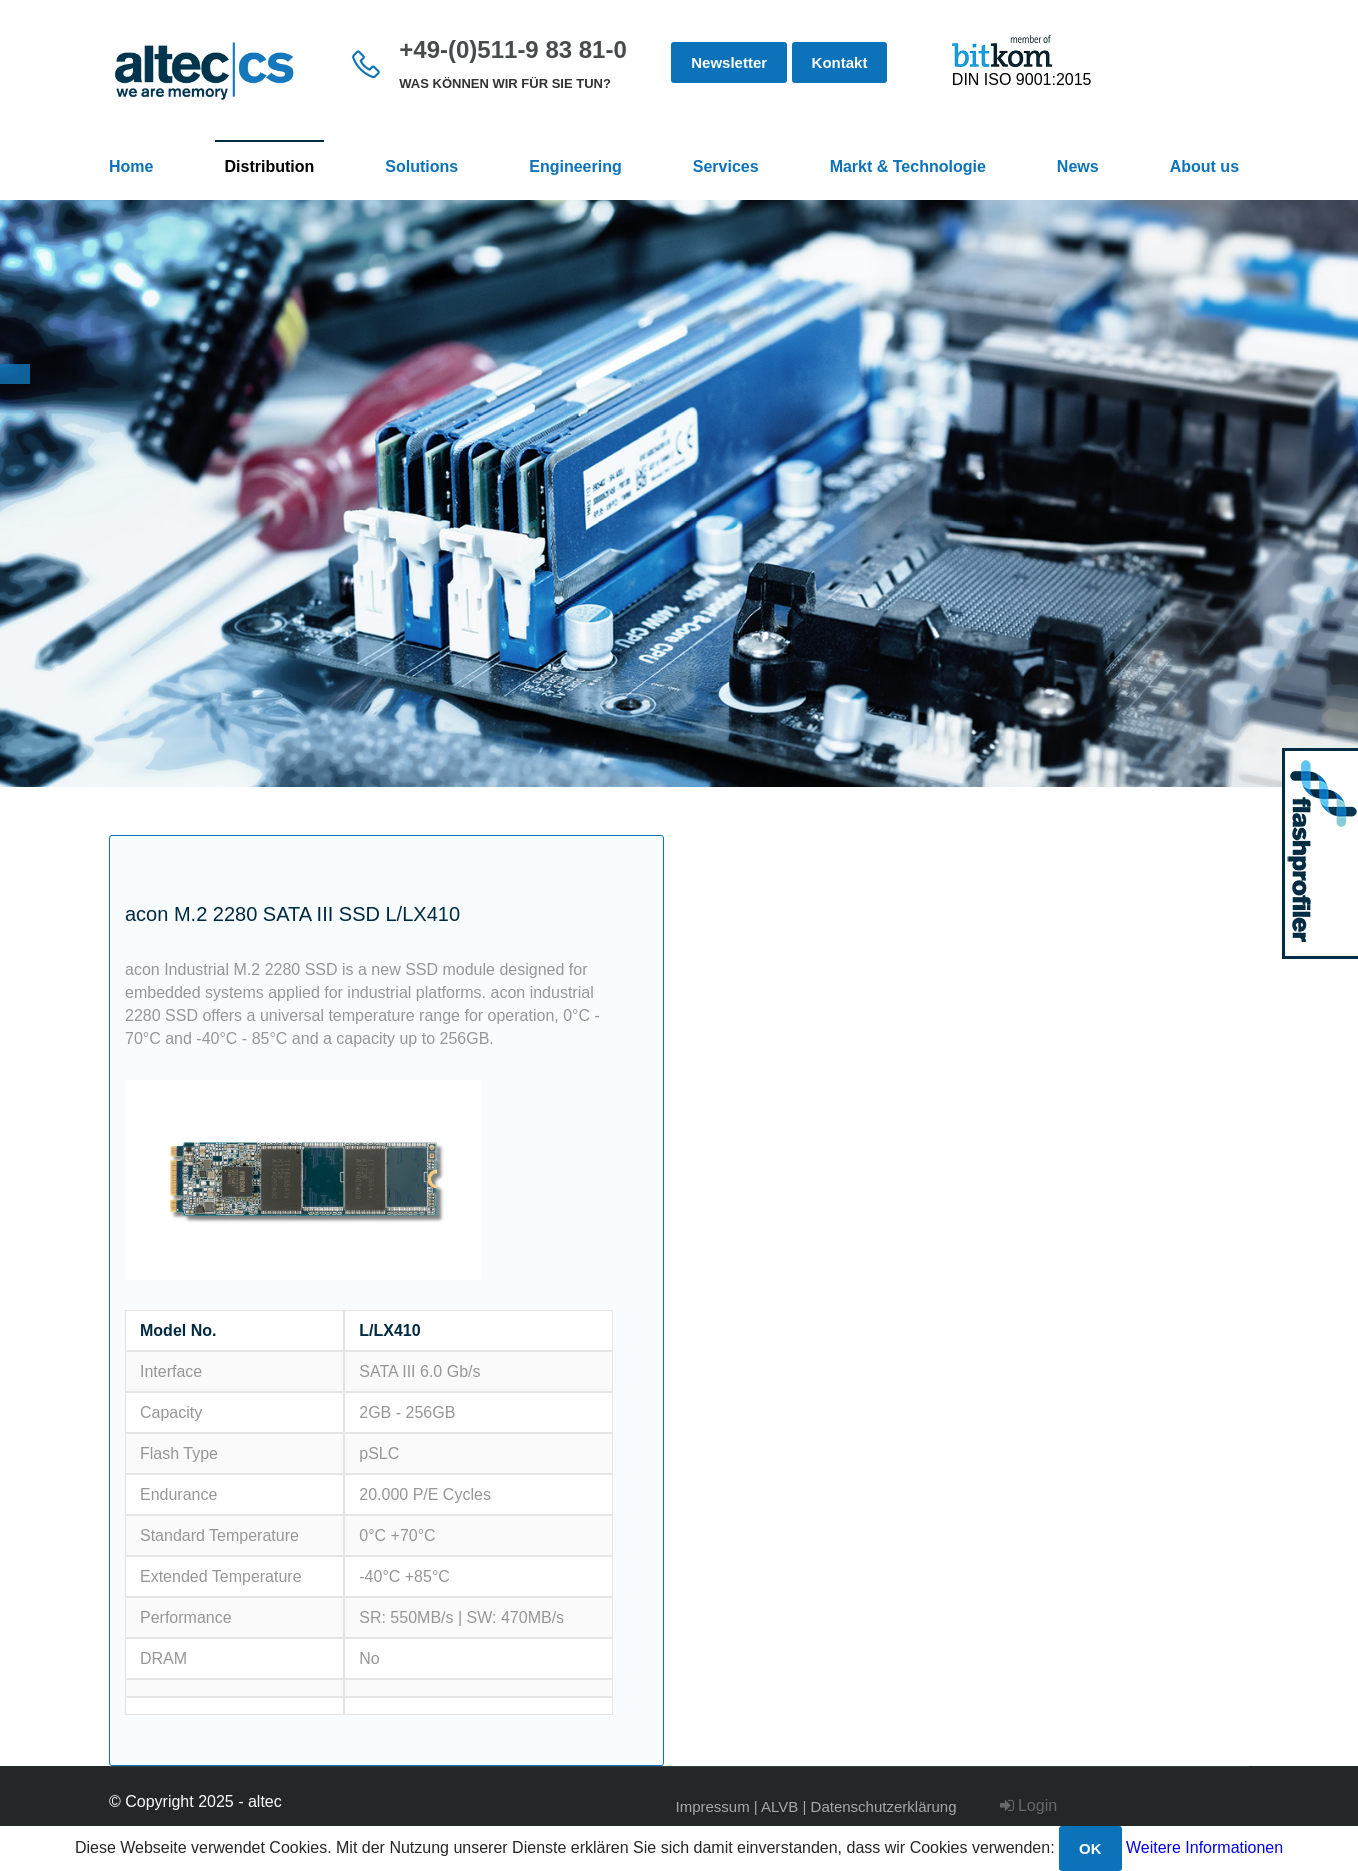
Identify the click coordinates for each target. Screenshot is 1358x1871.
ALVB (779, 1806)
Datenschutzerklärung (884, 1806)
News (1078, 166)
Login (1029, 1805)
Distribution (270, 166)
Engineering (575, 166)
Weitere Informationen (1204, 1847)
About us (1204, 166)
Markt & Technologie (908, 166)
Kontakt (840, 62)
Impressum (713, 1806)
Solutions (421, 166)
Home (131, 166)
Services (726, 166)
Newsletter (729, 62)
